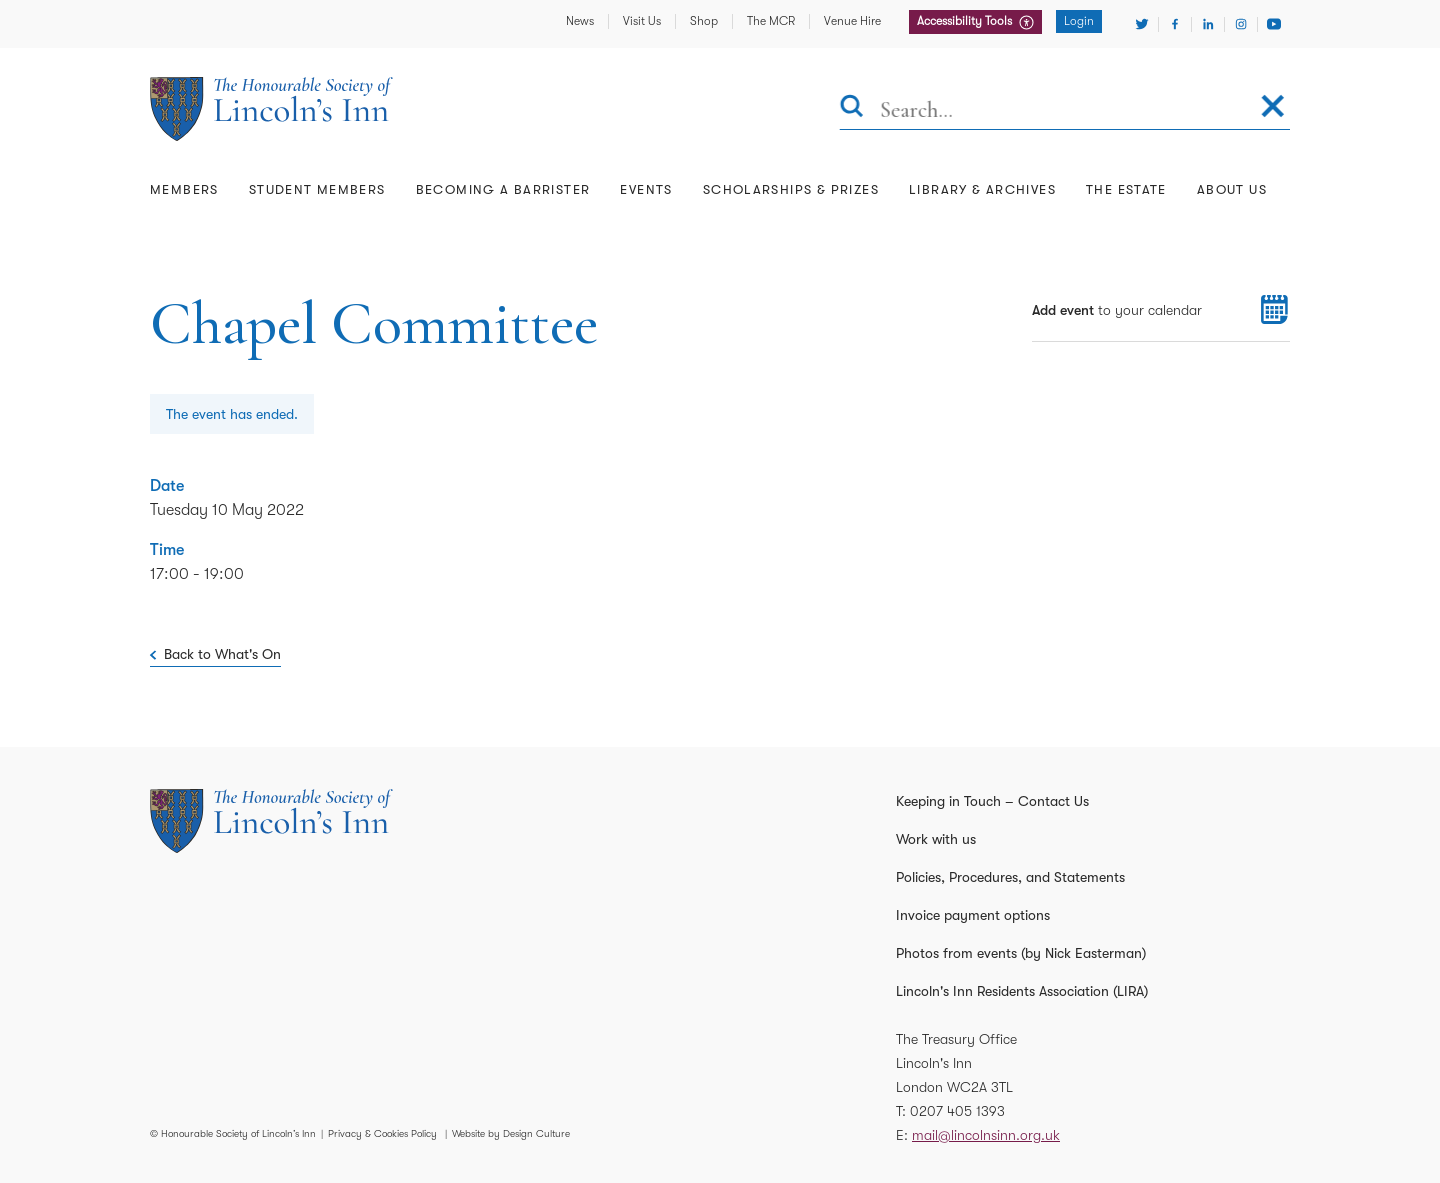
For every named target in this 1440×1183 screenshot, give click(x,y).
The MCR (771, 21)
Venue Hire (852, 21)
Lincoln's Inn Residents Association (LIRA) (1022, 991)
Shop (704, 21)
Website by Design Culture (511, 1133)
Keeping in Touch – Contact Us (992, 801)
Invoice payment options (973, 915)
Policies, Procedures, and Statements (1010, 877)
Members (184, 189)
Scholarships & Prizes (791, 189)
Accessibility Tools (966, 21)
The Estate (1126, 189)
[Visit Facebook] (1175, 24)
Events (646, 189)
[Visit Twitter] (1142, 24)
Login (1079, 21)
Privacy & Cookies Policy (382, 1133)
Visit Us (642, 21)
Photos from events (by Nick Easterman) (1021, 953)
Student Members (317, 189)
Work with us (936, 839)
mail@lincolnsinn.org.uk (986, 1135)
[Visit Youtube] (1274, 24)
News (580, 21)
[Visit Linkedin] (1208, 24)
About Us (1232, 189)
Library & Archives (982, 189)
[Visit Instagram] (1241, 24)
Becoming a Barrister (503, 189)
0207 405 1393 (957, 1111)
